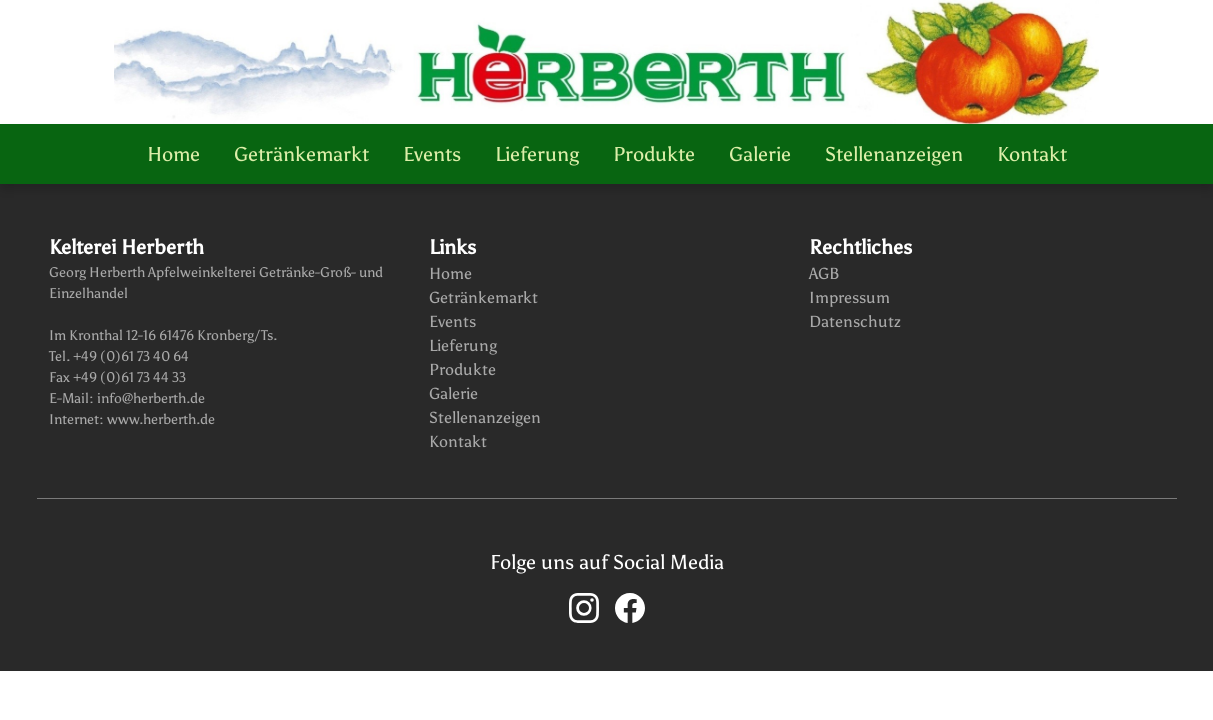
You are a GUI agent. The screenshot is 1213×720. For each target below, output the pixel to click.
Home (173, 154)
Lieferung (537, 154)
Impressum (849, 297)
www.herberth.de (159, 419)
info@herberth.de (149, 398)
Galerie (760, 154)
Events (432, 154)
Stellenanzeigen (894, 154)
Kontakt (1032, 154)
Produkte (654, 154)
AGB (824, 273)
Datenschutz (855, 321)
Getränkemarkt (301, 154)
